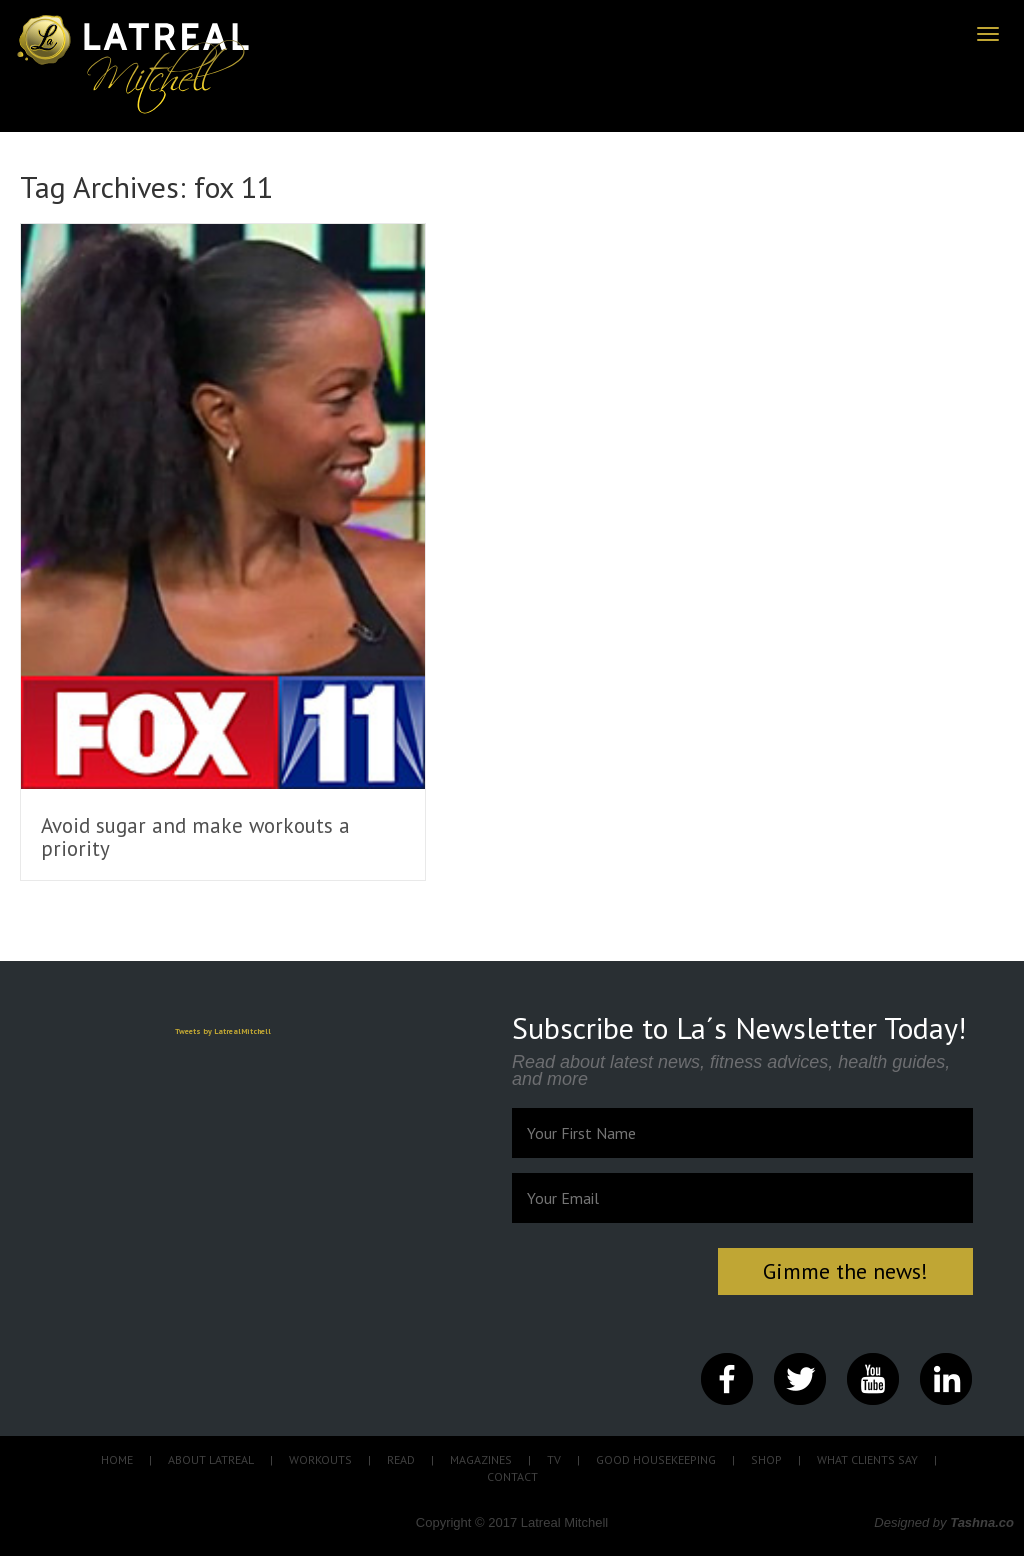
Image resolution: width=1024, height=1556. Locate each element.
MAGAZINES (481, 1459)
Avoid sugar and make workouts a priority (195, 837)
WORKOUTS (320, 1459)
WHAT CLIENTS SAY (867, 1459)
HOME (117, 1459)
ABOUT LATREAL (211, 1459)
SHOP (766, 1459)
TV (554, 1459)
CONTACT (512, 1476)
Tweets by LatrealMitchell (223, 1031)
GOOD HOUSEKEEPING (656, 1459)
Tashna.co (982, 1522)
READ (401, 1459)
